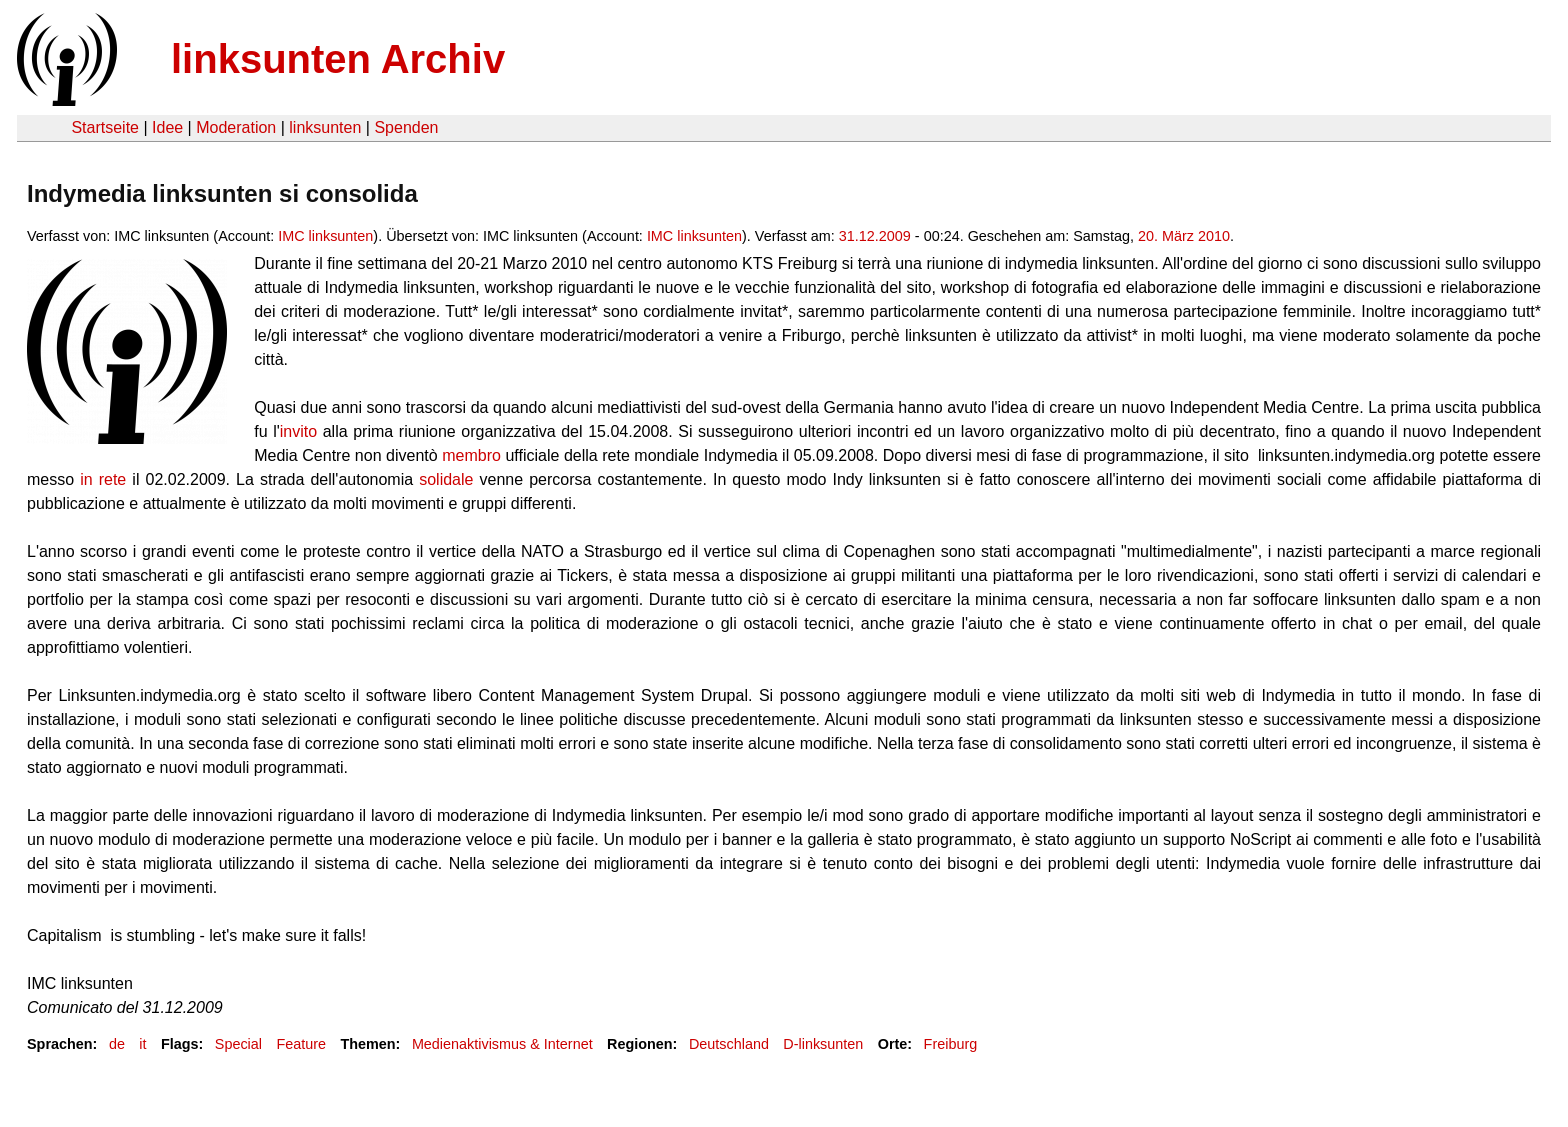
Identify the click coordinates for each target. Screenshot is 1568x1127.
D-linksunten (823, 1044)
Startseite (105, 127)
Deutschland (729, 1044)
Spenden (406, 127)
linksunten (325, 127)
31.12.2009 (875, 236)
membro (471, 455)
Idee (167, 127)
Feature (301, 1044)
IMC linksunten (325, 236)
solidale (446, 479)
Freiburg (951, 1044)
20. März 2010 (1184, 236)
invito (301, 431)
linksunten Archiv (338, 59)
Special (238, 1044)
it (142, 1044)
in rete (103, 479)
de (117, 1044)
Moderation (236, 127)
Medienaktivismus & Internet (502, 1044)
